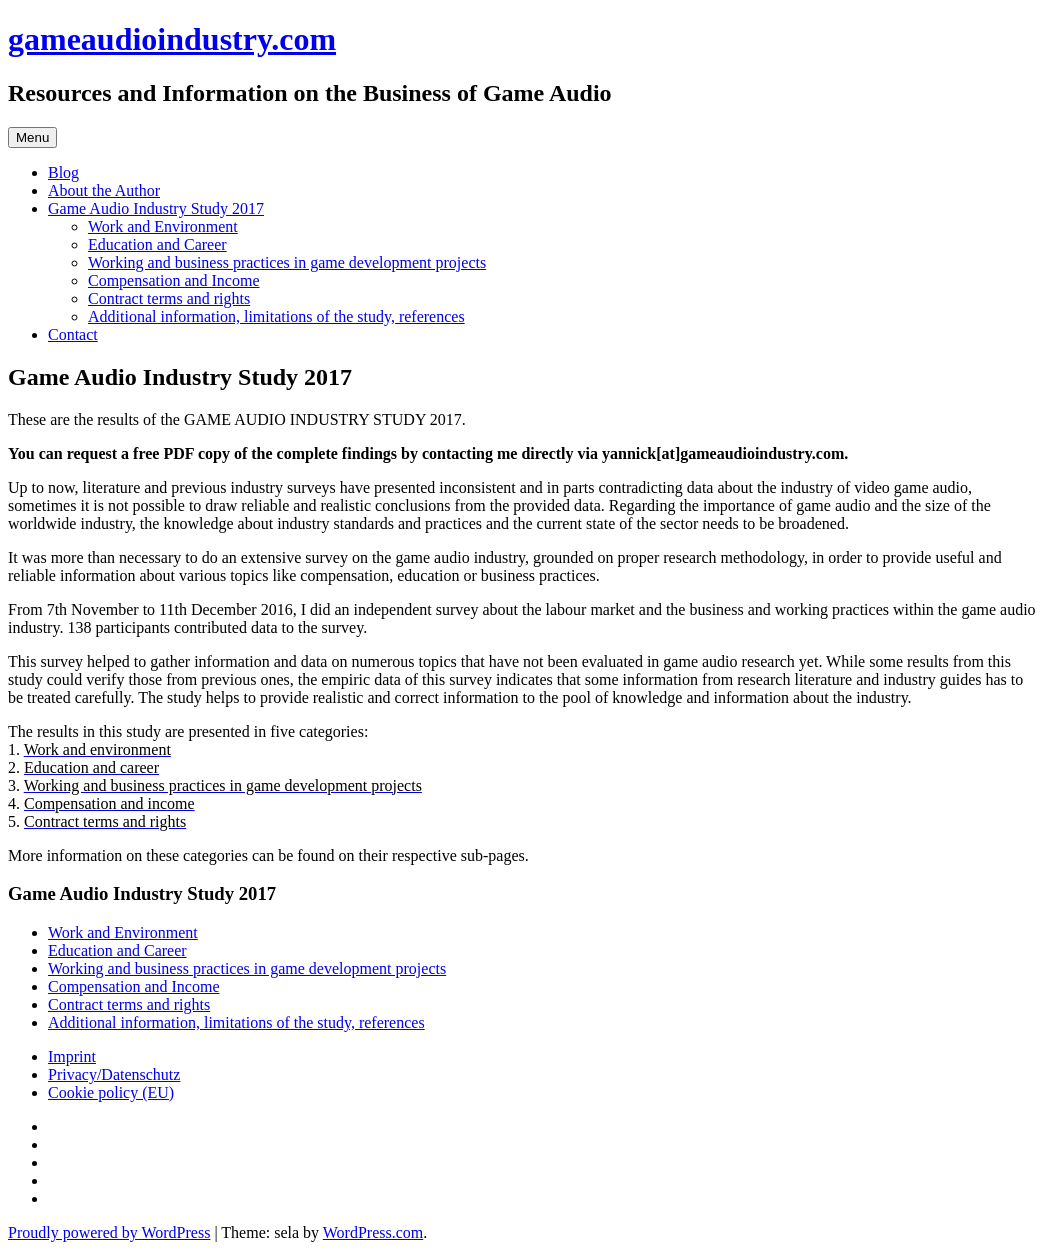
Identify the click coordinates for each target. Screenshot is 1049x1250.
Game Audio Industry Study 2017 (156, 208)
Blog (63, 172)
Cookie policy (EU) (111, 1092)
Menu (32, 137)
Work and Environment (163, 226)
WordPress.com (373, 1232)
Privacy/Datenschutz (114, 1074)
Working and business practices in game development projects (287, 262)
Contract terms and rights (169, 298)
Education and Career (157, 244)
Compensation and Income (174, 280)
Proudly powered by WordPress (109, 1232)
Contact (73, 334)
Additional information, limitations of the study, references (276, 316)
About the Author (104, 190)
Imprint (72, 1056)
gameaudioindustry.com (172, 39)
